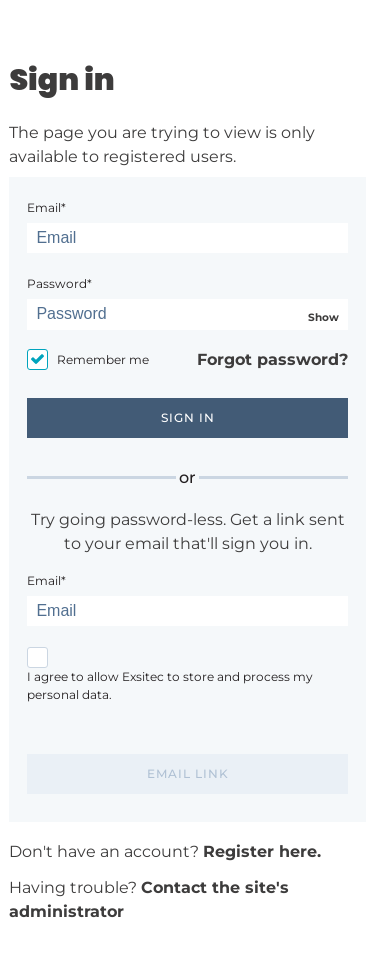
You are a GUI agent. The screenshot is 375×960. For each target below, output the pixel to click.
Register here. (262, 851)
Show (323, 317)
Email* (46, 207)
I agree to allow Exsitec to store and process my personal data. (170, 685)
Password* (59, 283)
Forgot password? (272, 359)
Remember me (103, 359)
